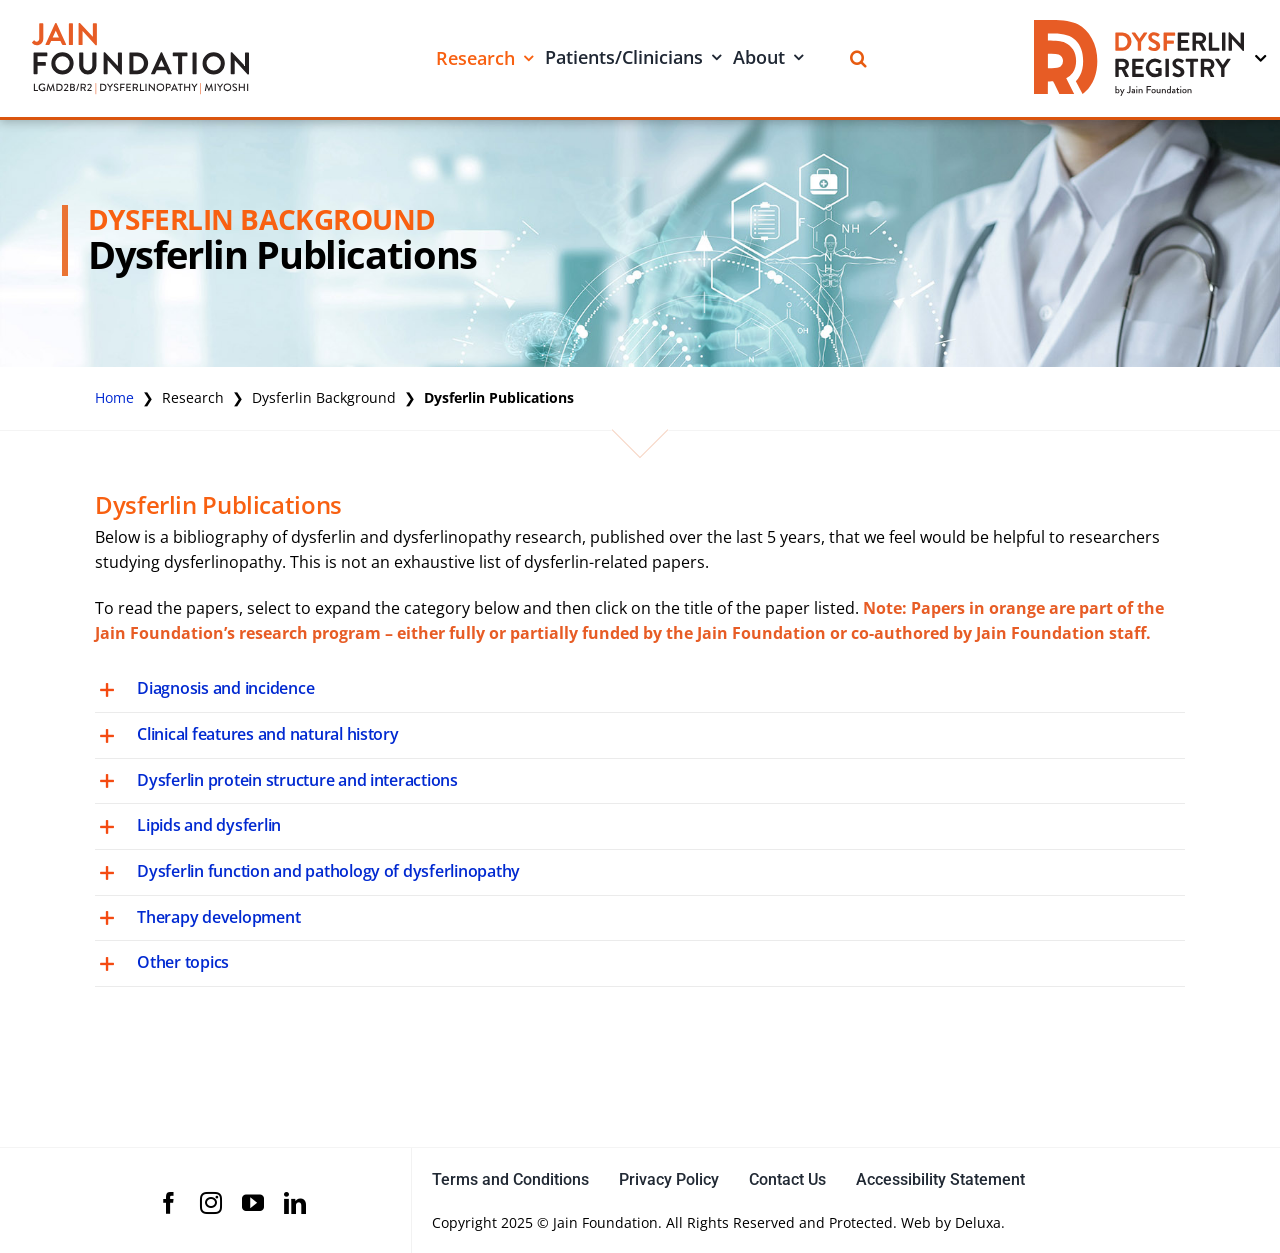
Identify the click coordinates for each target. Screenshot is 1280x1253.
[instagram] (211, 1203)
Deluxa (978, 1222)
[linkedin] (295, 1203)
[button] (640, 689)
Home (114, 397)
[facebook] (169, 1203)
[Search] (858, 58)
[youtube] (253, 1203)
